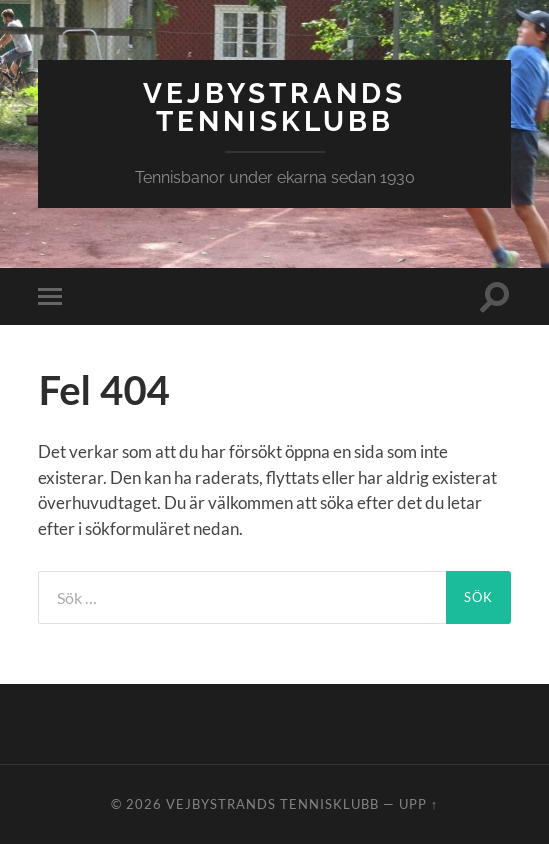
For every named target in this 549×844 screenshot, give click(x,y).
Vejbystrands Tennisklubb (274, 107)
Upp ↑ (418, 804)
